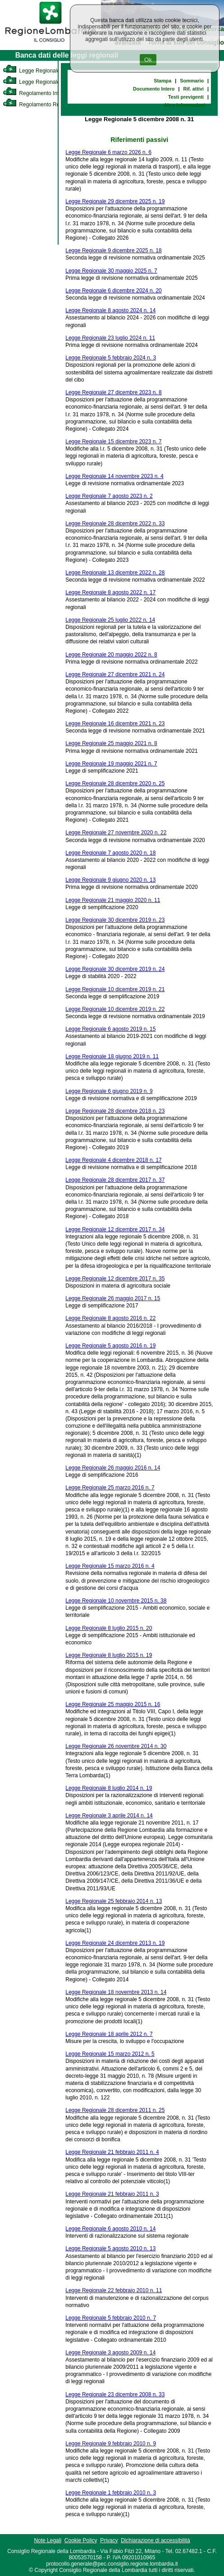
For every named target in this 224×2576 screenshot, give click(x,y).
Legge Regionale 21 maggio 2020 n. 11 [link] (112, 900)
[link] (50, 43)
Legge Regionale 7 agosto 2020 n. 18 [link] (110, 853)
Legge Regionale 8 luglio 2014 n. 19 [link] (108, 1788)
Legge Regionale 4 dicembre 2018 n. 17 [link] (113, 1160)
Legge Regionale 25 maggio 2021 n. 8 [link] (111, 743)
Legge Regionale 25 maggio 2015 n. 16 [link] (112, 1704)
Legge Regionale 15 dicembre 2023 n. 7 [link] (113, 441)
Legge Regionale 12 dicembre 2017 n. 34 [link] (115, 1229)
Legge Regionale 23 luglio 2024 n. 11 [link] (110, 338)
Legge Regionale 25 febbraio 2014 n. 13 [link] (113, 1901)
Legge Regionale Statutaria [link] (44, 82)
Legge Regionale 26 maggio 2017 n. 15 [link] (112, 1298)
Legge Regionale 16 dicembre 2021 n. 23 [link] (115, 723)
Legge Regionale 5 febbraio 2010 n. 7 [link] (110, 2318)
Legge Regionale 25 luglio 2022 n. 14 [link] (110, 620)
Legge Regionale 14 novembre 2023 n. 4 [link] (114, 476)
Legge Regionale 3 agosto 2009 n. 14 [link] (110, 2352)
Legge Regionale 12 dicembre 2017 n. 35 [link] (115, 1278)
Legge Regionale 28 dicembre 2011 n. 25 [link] (115, 2110)
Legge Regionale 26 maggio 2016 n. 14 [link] (112, 1468)
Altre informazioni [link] (184, 105)
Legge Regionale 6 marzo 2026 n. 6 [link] (108, 152)
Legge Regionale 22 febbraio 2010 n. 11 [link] (113, 2290)
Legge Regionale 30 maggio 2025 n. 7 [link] (111, 271)
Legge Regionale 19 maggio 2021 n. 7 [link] (111, 763)
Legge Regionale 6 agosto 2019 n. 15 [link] (110, 1029)
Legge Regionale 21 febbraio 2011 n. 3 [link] (112, 2194)
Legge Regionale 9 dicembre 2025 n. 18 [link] (113, 250)
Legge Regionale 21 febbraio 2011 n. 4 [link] (112, 2152)
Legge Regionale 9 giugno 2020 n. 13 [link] (110, 880)
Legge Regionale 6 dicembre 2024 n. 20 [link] (113, 290)
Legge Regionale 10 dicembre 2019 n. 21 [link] (115, 989)
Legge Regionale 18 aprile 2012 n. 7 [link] (109, 2034)
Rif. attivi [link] (193, 88)
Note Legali (47, 2540)
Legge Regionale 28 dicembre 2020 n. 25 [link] (115, 783)
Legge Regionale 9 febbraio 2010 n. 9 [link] (110, 2443)
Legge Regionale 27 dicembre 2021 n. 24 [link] (115, 674)
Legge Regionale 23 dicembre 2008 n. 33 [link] (115, 2394)
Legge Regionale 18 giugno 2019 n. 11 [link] (112, 1056)
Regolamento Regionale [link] (40, 104)
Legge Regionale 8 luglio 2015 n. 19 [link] (108, 1655)
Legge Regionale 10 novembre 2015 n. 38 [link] (115, 1600)
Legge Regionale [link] (31, 71)
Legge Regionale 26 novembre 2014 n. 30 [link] (115, 1746)
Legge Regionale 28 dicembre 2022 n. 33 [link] (115, 523)
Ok (148, 59)
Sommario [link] (192, 80)
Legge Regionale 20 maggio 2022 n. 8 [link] (111, 654)
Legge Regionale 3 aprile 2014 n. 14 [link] (109, 1815)
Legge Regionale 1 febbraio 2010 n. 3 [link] (110, 2493)
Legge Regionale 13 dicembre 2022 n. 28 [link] (115, 572)
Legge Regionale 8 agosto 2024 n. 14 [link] (110, 310)
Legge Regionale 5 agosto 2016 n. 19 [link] (110, 1346)
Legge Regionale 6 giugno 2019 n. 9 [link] (109, 1091)
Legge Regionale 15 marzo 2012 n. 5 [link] (109, 2054)
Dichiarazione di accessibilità (155, 2540)
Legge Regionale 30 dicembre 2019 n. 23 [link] (115, 920)
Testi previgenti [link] (186, 97)
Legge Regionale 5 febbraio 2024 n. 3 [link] (110, 358)
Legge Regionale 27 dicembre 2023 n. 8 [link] (113, 392)
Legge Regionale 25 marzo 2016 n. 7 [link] (109, 1487)
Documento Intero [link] (153, 88)
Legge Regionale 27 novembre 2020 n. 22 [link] (115, 832)
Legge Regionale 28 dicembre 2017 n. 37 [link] (115, 1180)
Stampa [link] (162, 80)
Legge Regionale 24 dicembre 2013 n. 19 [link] (115, 1943)
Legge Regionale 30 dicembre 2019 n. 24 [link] (115, 969)
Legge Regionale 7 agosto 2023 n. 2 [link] (109, 496)
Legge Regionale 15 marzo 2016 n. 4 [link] (109, 1566)
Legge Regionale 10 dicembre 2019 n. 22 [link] (115, 1009)
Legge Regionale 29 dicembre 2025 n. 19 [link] (115, 201)
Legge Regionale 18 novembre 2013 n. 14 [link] (115, 1992)
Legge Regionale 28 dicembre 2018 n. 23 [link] (115, 1111)
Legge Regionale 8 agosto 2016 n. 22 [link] (110, 1318)
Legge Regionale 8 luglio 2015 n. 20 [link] (108, 1628)
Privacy (109, 2540)
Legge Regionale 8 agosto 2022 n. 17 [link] (110, 592)
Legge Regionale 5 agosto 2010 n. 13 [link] (110, 2248)
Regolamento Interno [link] (36, 93)
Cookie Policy (80, 2540)
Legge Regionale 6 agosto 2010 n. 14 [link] (110, 2229)
